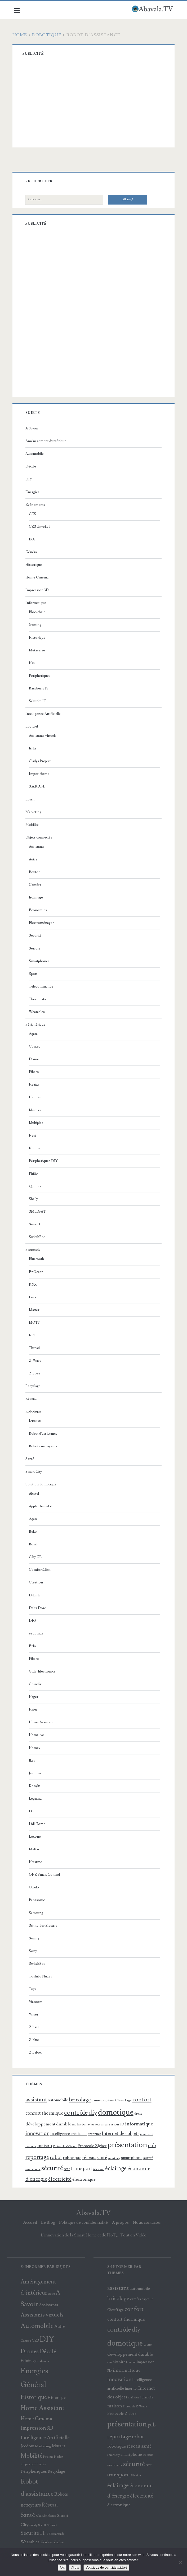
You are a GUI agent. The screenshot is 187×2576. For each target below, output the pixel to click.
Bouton (36, 872)
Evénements (36, 505)
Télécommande (42, 986)
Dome (35, 1059)
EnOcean (37, 1272)
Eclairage (37, 897)
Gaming (36, 625)
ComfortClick (40, 1570)
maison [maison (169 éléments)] (45, 2146)
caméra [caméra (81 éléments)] (98, 2100)
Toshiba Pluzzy (41, 1976)
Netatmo (36, 1862)
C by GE (36, 1557)
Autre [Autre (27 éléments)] (59, 2326)
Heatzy (35, 1084)
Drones (36, 1421)
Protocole (34, 1250)
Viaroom (36, 2002)
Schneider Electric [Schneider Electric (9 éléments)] (46, 2516)
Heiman (36, 1097)
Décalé (31, 466)
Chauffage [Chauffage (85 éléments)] (124, 2100)
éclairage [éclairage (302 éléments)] (117, 2168)
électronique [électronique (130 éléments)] (85, 2179)
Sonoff (36, 1224)
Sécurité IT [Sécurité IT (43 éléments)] (33, 2533)
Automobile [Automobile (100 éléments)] (37, 2326)
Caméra (36, 885)
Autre (34, 859)
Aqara (34, 1034)
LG (32, 1811)
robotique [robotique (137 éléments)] (73, 2158)
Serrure (36, 948)
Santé (30, 1459)
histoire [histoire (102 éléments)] (84, 2124)
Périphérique (36, 1024)
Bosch (34, 1544)
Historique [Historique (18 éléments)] (57, 2397)
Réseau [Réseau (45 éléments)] (50, 2504)
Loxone (36, 1836)
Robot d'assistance (44, 1433)
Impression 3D (38, 590)
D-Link (35, 1595)
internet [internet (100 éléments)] (95, 2133)
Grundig (36, 1684)
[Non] (180, 2562)
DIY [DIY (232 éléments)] (47, 2339)
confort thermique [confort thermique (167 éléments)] (45, 2113)
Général (32, 552)
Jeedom (36, 1773)
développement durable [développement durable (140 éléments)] (49, 2124)
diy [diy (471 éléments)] (94, 2112)
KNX (34, 1284)
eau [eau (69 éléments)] (75, 2124)
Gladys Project (41, 761)
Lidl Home (38, 1824)
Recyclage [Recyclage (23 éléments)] (56, 2471)
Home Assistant (42, 1722)
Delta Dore (38, 1608)
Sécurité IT (38, 701)
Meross (36, 1110)
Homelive (37, 1735)
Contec (35, 1046)
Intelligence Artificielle (44, 714)
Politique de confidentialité (83, 2222)
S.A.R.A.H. (38, 786)
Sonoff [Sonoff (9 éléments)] (42, 2525)
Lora (33, 1297)
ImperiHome (40, 774)
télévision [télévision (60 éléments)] (99, 2169)
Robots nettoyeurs (44, 1446)
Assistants (38, 847)
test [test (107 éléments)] (68, 2168)
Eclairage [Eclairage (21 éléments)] (29, 2360)
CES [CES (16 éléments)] (35, 2340)
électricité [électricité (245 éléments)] (61, 2179)
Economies (39, 910)
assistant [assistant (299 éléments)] (37, 2100)
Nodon (35, 1148)
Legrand (36, 1798)
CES (33, 514)
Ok (62, 2567)
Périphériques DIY (44, 1161)
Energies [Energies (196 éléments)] (34, 2371)
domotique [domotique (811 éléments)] (117, 2112)
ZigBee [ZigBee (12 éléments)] (59, 2542)
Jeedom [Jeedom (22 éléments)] (27, 2446)
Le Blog (48, 2222)
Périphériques (40, 676)
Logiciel (32, 726)
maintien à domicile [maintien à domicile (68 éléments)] (140, 2397)
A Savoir (32, 428)
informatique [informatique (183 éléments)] (140, 2124)
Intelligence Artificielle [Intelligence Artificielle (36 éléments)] (45, 2437)
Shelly (34, 1199)
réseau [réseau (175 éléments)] (90, 2157)
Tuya (33, 1989)
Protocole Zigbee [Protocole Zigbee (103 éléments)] (93, 2145)
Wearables (38, 1012)
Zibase (35, 2027)
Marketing (34, 812)
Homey (35, 1748)
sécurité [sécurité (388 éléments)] (53, 2168)
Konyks (36, 1786)
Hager (34, 1697)
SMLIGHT (38, 1212)
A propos (120, 2222)
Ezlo (33, 1646)
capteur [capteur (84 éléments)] (109, 2100)
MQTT (35, 1323)
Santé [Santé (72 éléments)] (28, 2515)
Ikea (33, 1760)
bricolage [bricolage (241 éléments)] (81, 2099)
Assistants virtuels (43, 736)
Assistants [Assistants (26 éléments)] (48, 2305)
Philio (34, 1173)
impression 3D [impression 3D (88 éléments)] (113, 2124)
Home (21, 35)
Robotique (48, 35)
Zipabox (36, 2052)
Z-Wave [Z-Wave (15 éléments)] (46, 2542)
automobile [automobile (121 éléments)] (59, 2100)
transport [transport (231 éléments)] (82, 2168)
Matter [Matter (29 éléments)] (58, 2446)
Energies (33, 492)
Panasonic (38, 1900)
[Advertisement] (100, 103)
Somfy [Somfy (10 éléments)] (33, 2525)
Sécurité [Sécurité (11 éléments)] (52, 2525)
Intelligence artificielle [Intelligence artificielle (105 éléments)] (69, 2133)
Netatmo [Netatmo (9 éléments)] (48, 2457)
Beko (34, 1532)
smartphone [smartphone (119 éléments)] (133, 2157)
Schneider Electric (44, 1926)
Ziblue (35, 2040)
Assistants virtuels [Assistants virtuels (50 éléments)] (42, 2314)
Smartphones (40, 961)
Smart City (34, 1472)
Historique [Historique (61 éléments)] (34, 2397)
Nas (33, 663)
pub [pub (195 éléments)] (153, 2145)
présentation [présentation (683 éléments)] (128, 2145)
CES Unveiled (40, 527)
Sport (34, 974)
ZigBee (36, 1373)
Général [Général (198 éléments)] (33, 2385)
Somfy (35, 1938)
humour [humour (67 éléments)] (96, 2124)
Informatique (36, 603)
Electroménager (42, 923)
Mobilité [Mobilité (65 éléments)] (31, 2455)
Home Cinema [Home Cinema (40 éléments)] (36, 2419)
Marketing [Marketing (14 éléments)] (43, 2446)
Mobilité (33, 825)
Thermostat (39, 999)
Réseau (32, 1399)
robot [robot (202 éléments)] (57, 2157)
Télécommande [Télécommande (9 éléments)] (55, 2534)
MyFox (35, 1849)
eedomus (37, 1633)
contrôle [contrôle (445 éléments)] (77, 2112)
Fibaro (35, 1072)
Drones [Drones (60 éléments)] (30, 2351)
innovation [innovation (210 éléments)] (38, 2133)
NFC (33, 1335)
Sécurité (36, 935)
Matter (35, 1310)
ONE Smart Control (45, 1875)
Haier (34, 1709)
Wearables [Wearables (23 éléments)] (30, 2542)
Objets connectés (39, 837)
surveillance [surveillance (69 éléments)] (34, 2169)
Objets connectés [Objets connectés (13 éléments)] (33, 2464)
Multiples (37, 1123)
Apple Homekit (41, 1506)
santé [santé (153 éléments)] (103, 2158)
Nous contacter (147, 2222)
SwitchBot (38, 1237)
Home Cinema (38, 577)
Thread (35, 1348)
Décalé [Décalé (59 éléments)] (47, 2351)
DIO (33, 1621)
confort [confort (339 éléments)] (143, 2100)
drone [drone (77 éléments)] (139, 2113)
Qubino (36, 1186)
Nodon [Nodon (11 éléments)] (58, 2457)
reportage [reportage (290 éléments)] (38, 2157)
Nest (33, 1135)
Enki (33, 748)
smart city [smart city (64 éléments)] (115, 2158)
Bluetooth (37, 1259)
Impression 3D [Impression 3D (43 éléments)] (37, 2428)
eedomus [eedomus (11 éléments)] (43, 2361)
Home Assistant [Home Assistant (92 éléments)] (42, 2408)
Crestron (37, 1582)
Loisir (31, 799)
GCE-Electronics (43, 1671)
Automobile (35, 454)
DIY (29, 479)
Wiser (34, 2014)
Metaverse (38, 650)
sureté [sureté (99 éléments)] (149, 2157)
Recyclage (34, 1386)
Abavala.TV (93, 2212)
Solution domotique (41, 1484)
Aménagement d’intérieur (46, 441)
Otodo (35, 1887)
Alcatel (35, 1493)
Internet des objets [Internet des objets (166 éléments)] (121, 2133)
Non (75, 2567)
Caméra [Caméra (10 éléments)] (26, 2341)
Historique (34, 565)
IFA (33, 539)
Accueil (30, 2222)
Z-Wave (36, 1361)
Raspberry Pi (39, 688)
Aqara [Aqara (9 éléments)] (51, 2294)
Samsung (37, 1913)
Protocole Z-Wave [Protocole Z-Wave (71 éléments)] (66, 2146)
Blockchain (38, 612)
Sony (34, 1951)
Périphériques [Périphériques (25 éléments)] (34, 2471)
